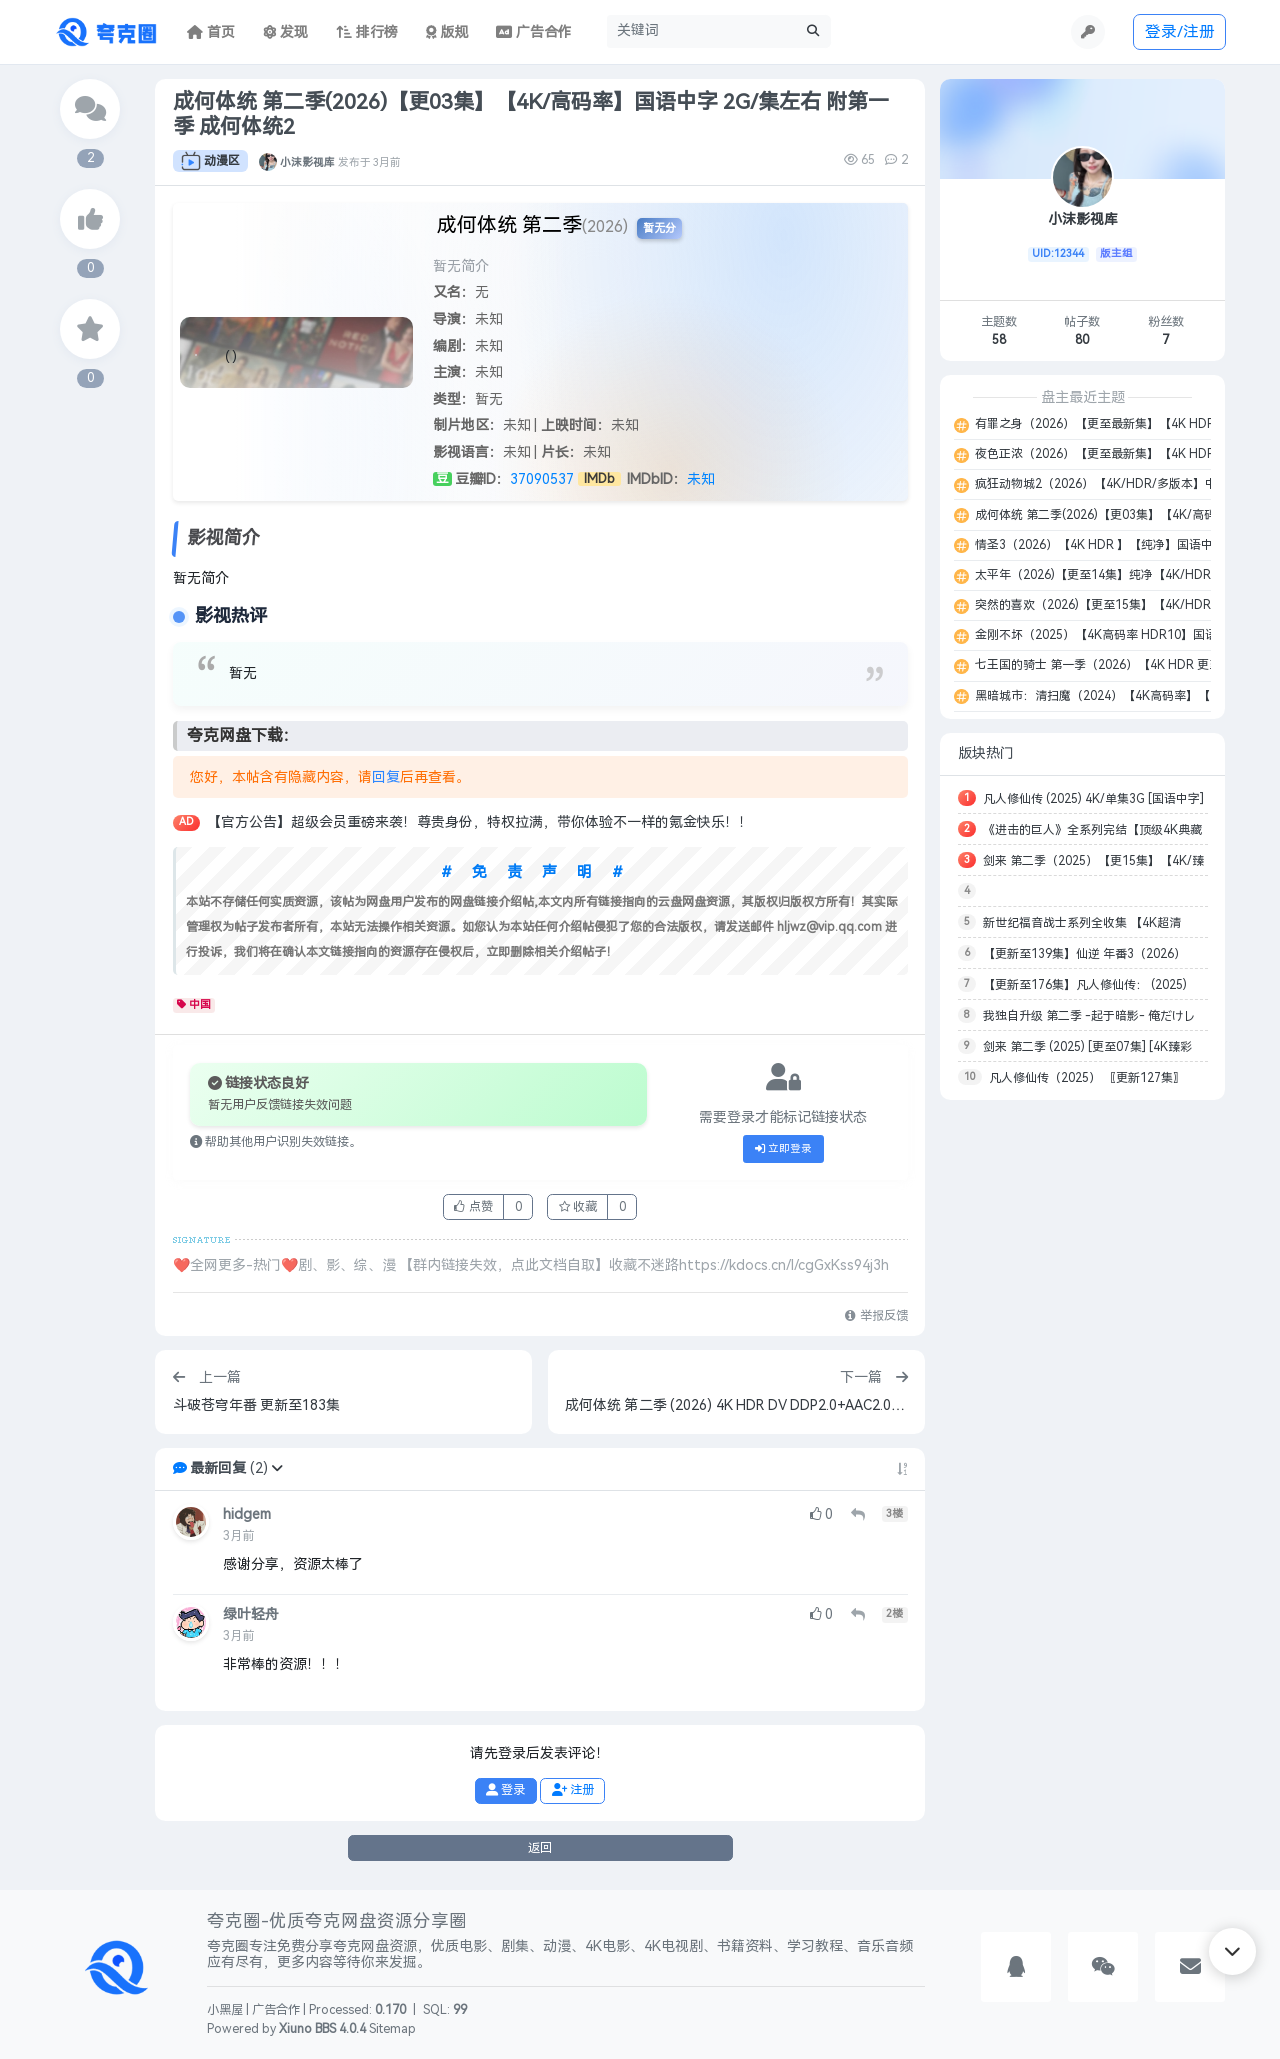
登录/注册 (1180, 31)
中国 (194, 1005)
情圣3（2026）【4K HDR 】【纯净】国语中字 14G (1111, 545)
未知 (701, 479)
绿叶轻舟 (251, 1614)
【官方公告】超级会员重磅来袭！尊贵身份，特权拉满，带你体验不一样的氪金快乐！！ (480, 822)
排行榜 (367, 32)
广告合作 (276, 2010)
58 (999, 340)
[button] (277, 1468)
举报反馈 (876, 1316)
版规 (447, 32)
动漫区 (210, 161)
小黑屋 (225, 2010)
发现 (286, 32)
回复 (386, 777)
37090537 (542, 479)
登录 (505, 1790)
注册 (573, 1790)
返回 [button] (540, 1848)
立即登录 (784, 1149)
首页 (211, 32)
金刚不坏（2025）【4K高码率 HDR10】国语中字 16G (1119, 635)
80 (1082, 340)
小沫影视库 (307, 161)
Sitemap (392, 2029)
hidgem (247, 1514)
